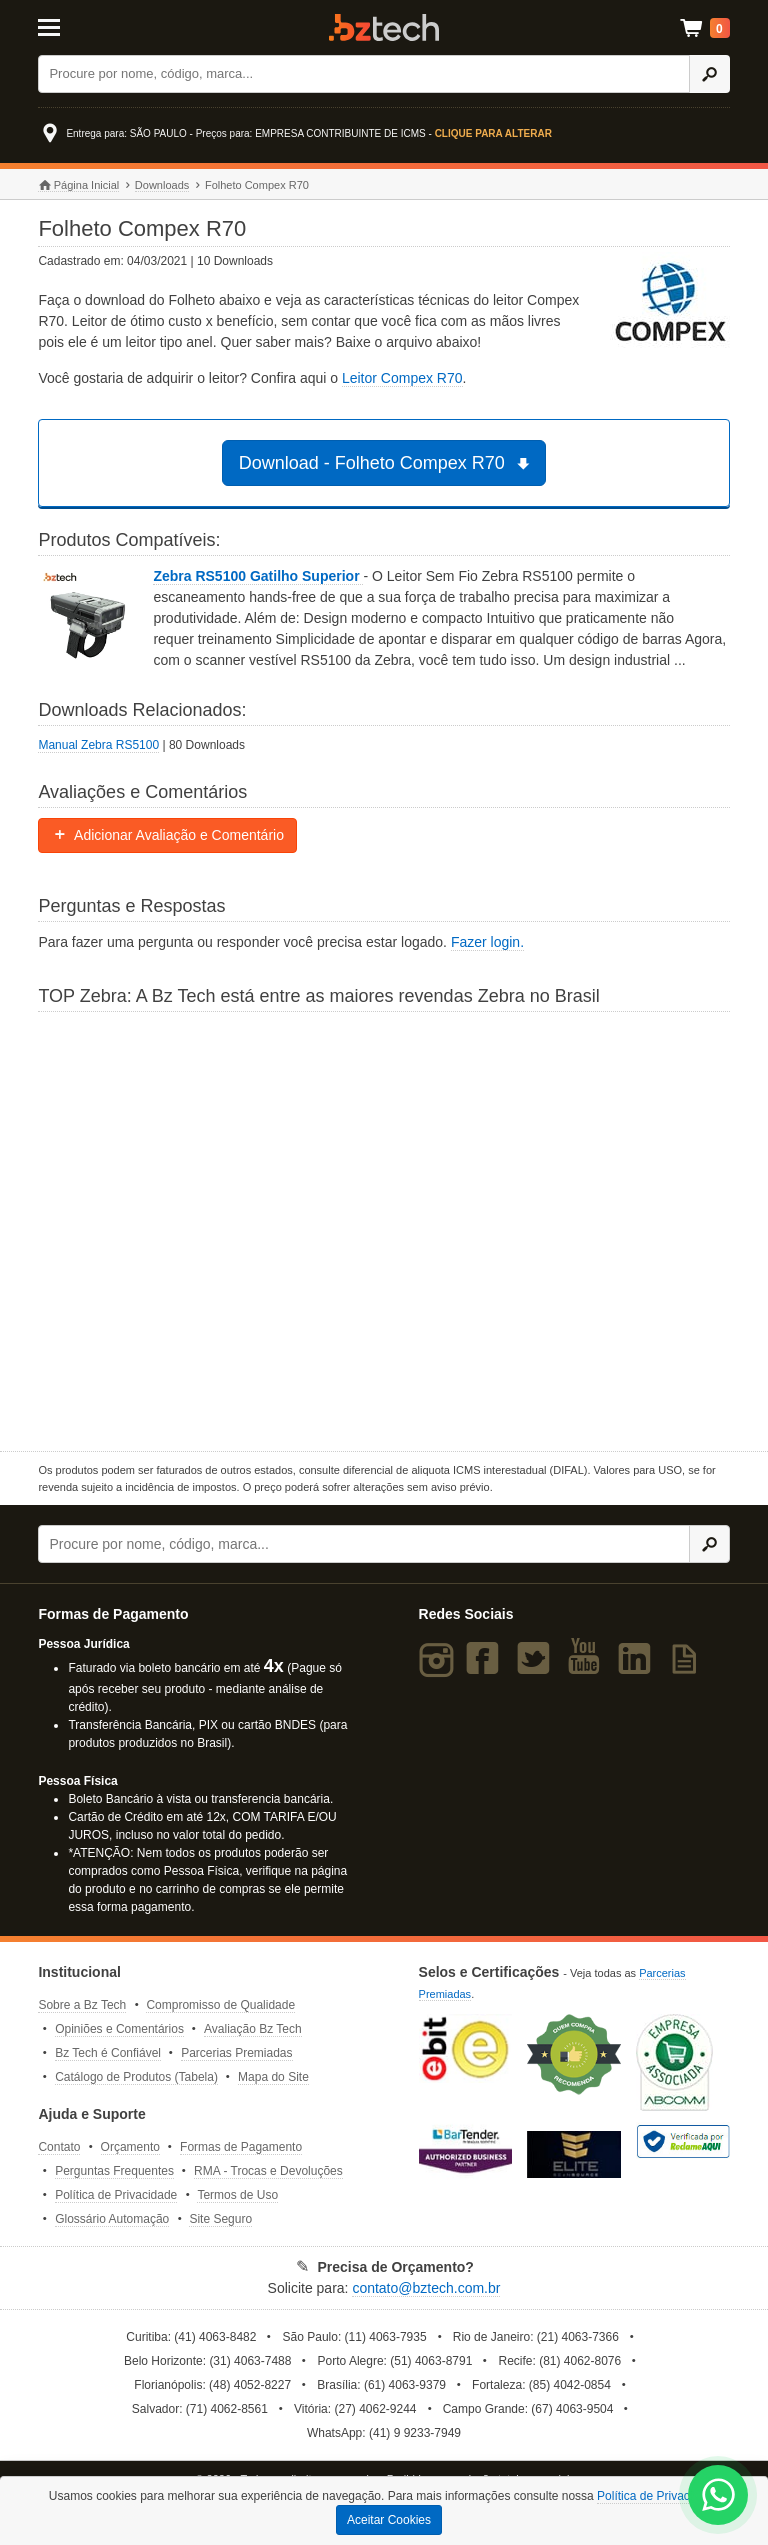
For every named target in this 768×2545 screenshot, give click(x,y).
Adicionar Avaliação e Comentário (167, 835)
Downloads (162, 185)
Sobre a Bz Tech (82, 2005)
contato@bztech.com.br (426, 2288)
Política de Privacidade (116, 2195)
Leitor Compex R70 (402, 378)
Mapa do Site (273, 2077)
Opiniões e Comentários (119, 2029)
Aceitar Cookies (389, 2520)
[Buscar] (364, 74)
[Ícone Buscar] (709, 74)
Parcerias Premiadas (236, 2053)
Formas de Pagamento (241, 2147)
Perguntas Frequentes (114, 2171)
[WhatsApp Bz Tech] (718, 2497)
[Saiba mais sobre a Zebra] (383, 1229)
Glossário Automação (112, 2219)
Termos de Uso (237, 2195)
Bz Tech (384, 27)
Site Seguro (220, 2219)
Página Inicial (78, 185)
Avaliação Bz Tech (253, 2029)
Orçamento (130, 2147)
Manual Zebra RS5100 (98, 745)
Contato (59, 2147)
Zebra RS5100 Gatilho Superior (258, 576)
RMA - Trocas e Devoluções (268, 2171)
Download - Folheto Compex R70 (387, 463)
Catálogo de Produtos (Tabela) (136, 2077)
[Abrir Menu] (85, 26)
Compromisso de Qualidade (220, 2005)
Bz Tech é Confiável (108, 2053)
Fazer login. (487, 942)
